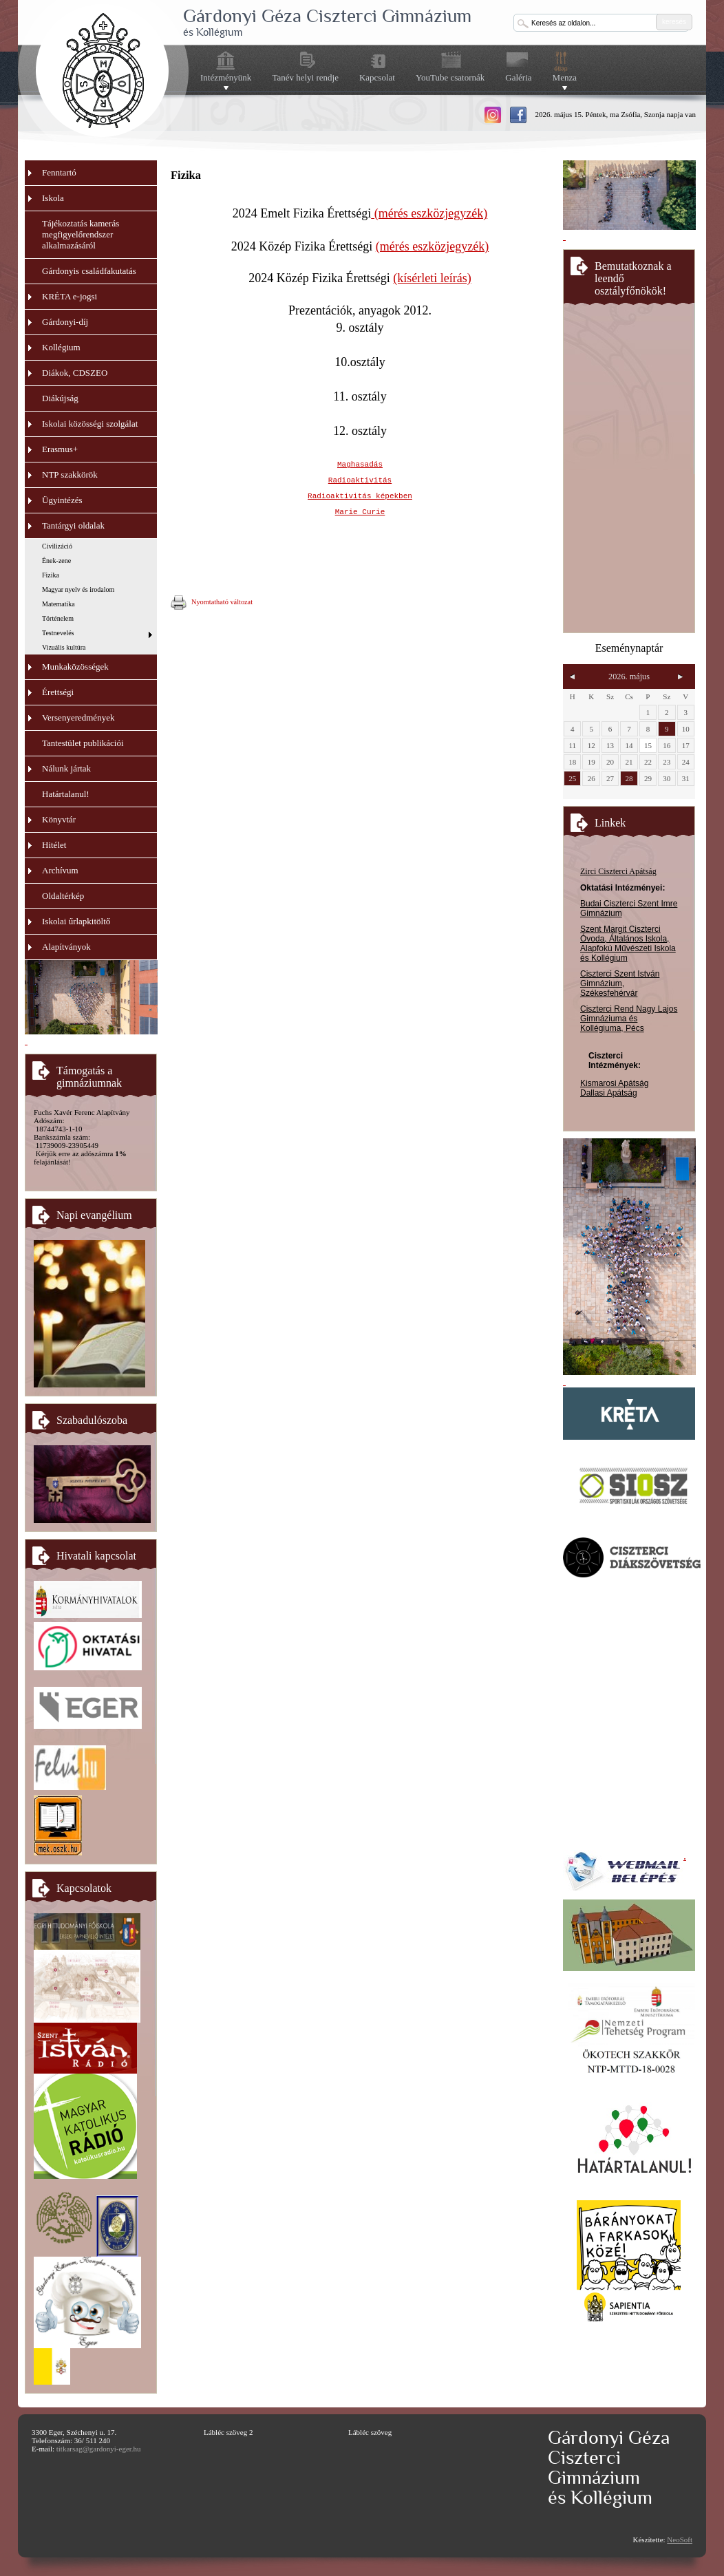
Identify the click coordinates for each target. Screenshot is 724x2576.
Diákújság (60, 398)
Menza (565, 77)
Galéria (518, 77)
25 (572, 778)
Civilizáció (57, 546)
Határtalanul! (65, 794)
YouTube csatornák (450, 77)
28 (628, 778)
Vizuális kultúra (64, 647)
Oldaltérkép (63, 896)
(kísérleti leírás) (432, 278)
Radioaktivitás (360, 480)
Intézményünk (225, 77)
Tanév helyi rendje (305, 77)
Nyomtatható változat (212, 602)
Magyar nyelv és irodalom (78, 589)
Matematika (58, 604)
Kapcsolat (377, 77)
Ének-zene (56, 560)
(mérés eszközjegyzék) (429, 213)
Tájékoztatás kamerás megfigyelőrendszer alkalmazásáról (80, 234)
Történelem (58, 618)
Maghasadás (360, 464)
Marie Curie (360, 512)
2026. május (629, 676)
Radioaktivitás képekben (360, 496)
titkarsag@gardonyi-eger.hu (98, 2449)
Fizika (50, 575)
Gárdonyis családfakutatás (89, 271)
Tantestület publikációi (83, 743)
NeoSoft (679, 2539)
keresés (674, 21)
